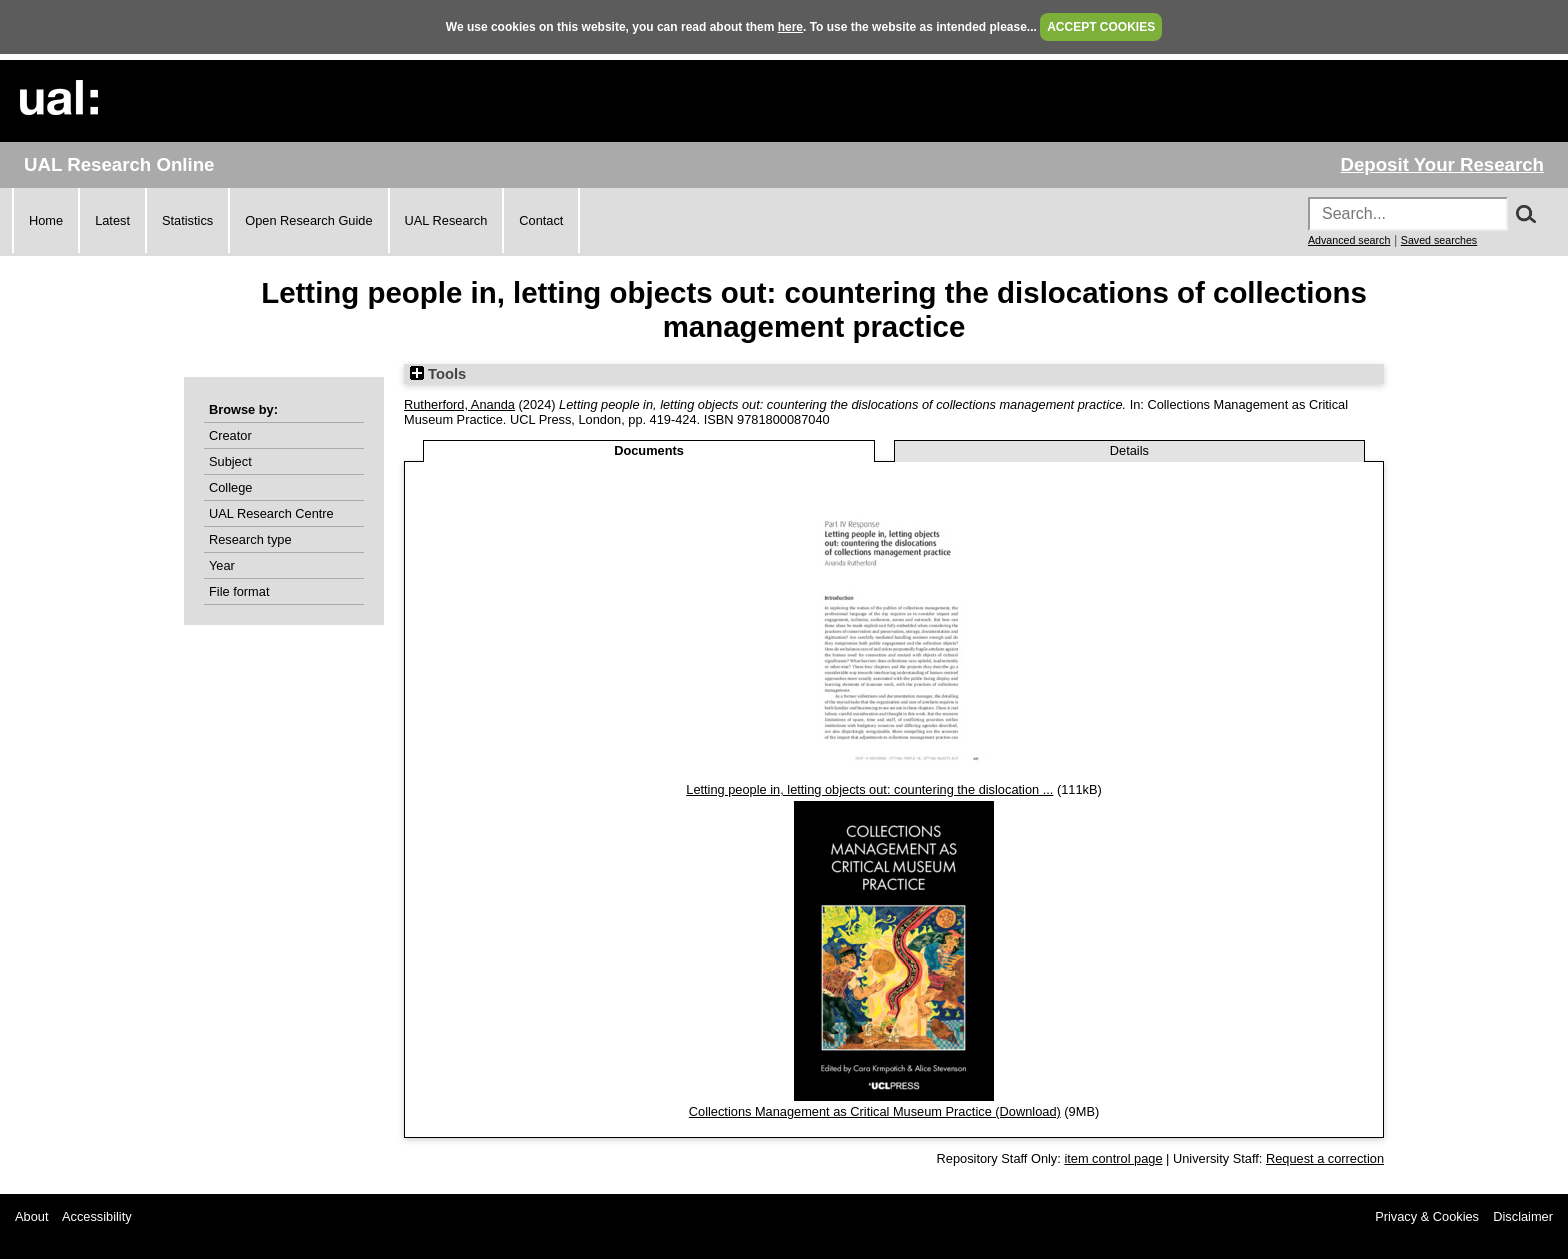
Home (46, 220)
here (790, 27)
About (31, 1216)
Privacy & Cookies (1427, 1216)
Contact (541, 220)
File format (239, 591)
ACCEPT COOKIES (1101, 27)
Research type (250, 539)
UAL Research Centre (271, 513)
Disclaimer (1523, 1216)
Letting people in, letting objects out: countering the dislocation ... (869, 789)
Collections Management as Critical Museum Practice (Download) (875, 1111)
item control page (1113, 1158)
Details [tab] (1129, 450)
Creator (230, 435)
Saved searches (1439, 240)
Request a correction (1325, 1158)
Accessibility (97, 1216)
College (230, 487)
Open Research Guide (308, 220)
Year (222, 565)
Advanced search (1349, 240)
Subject (230, 461)
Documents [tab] (649, 450)
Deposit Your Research (1442, 164)
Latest (112, 220)
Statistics (187, 220)
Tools (438, 374)
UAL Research (446, 220)
